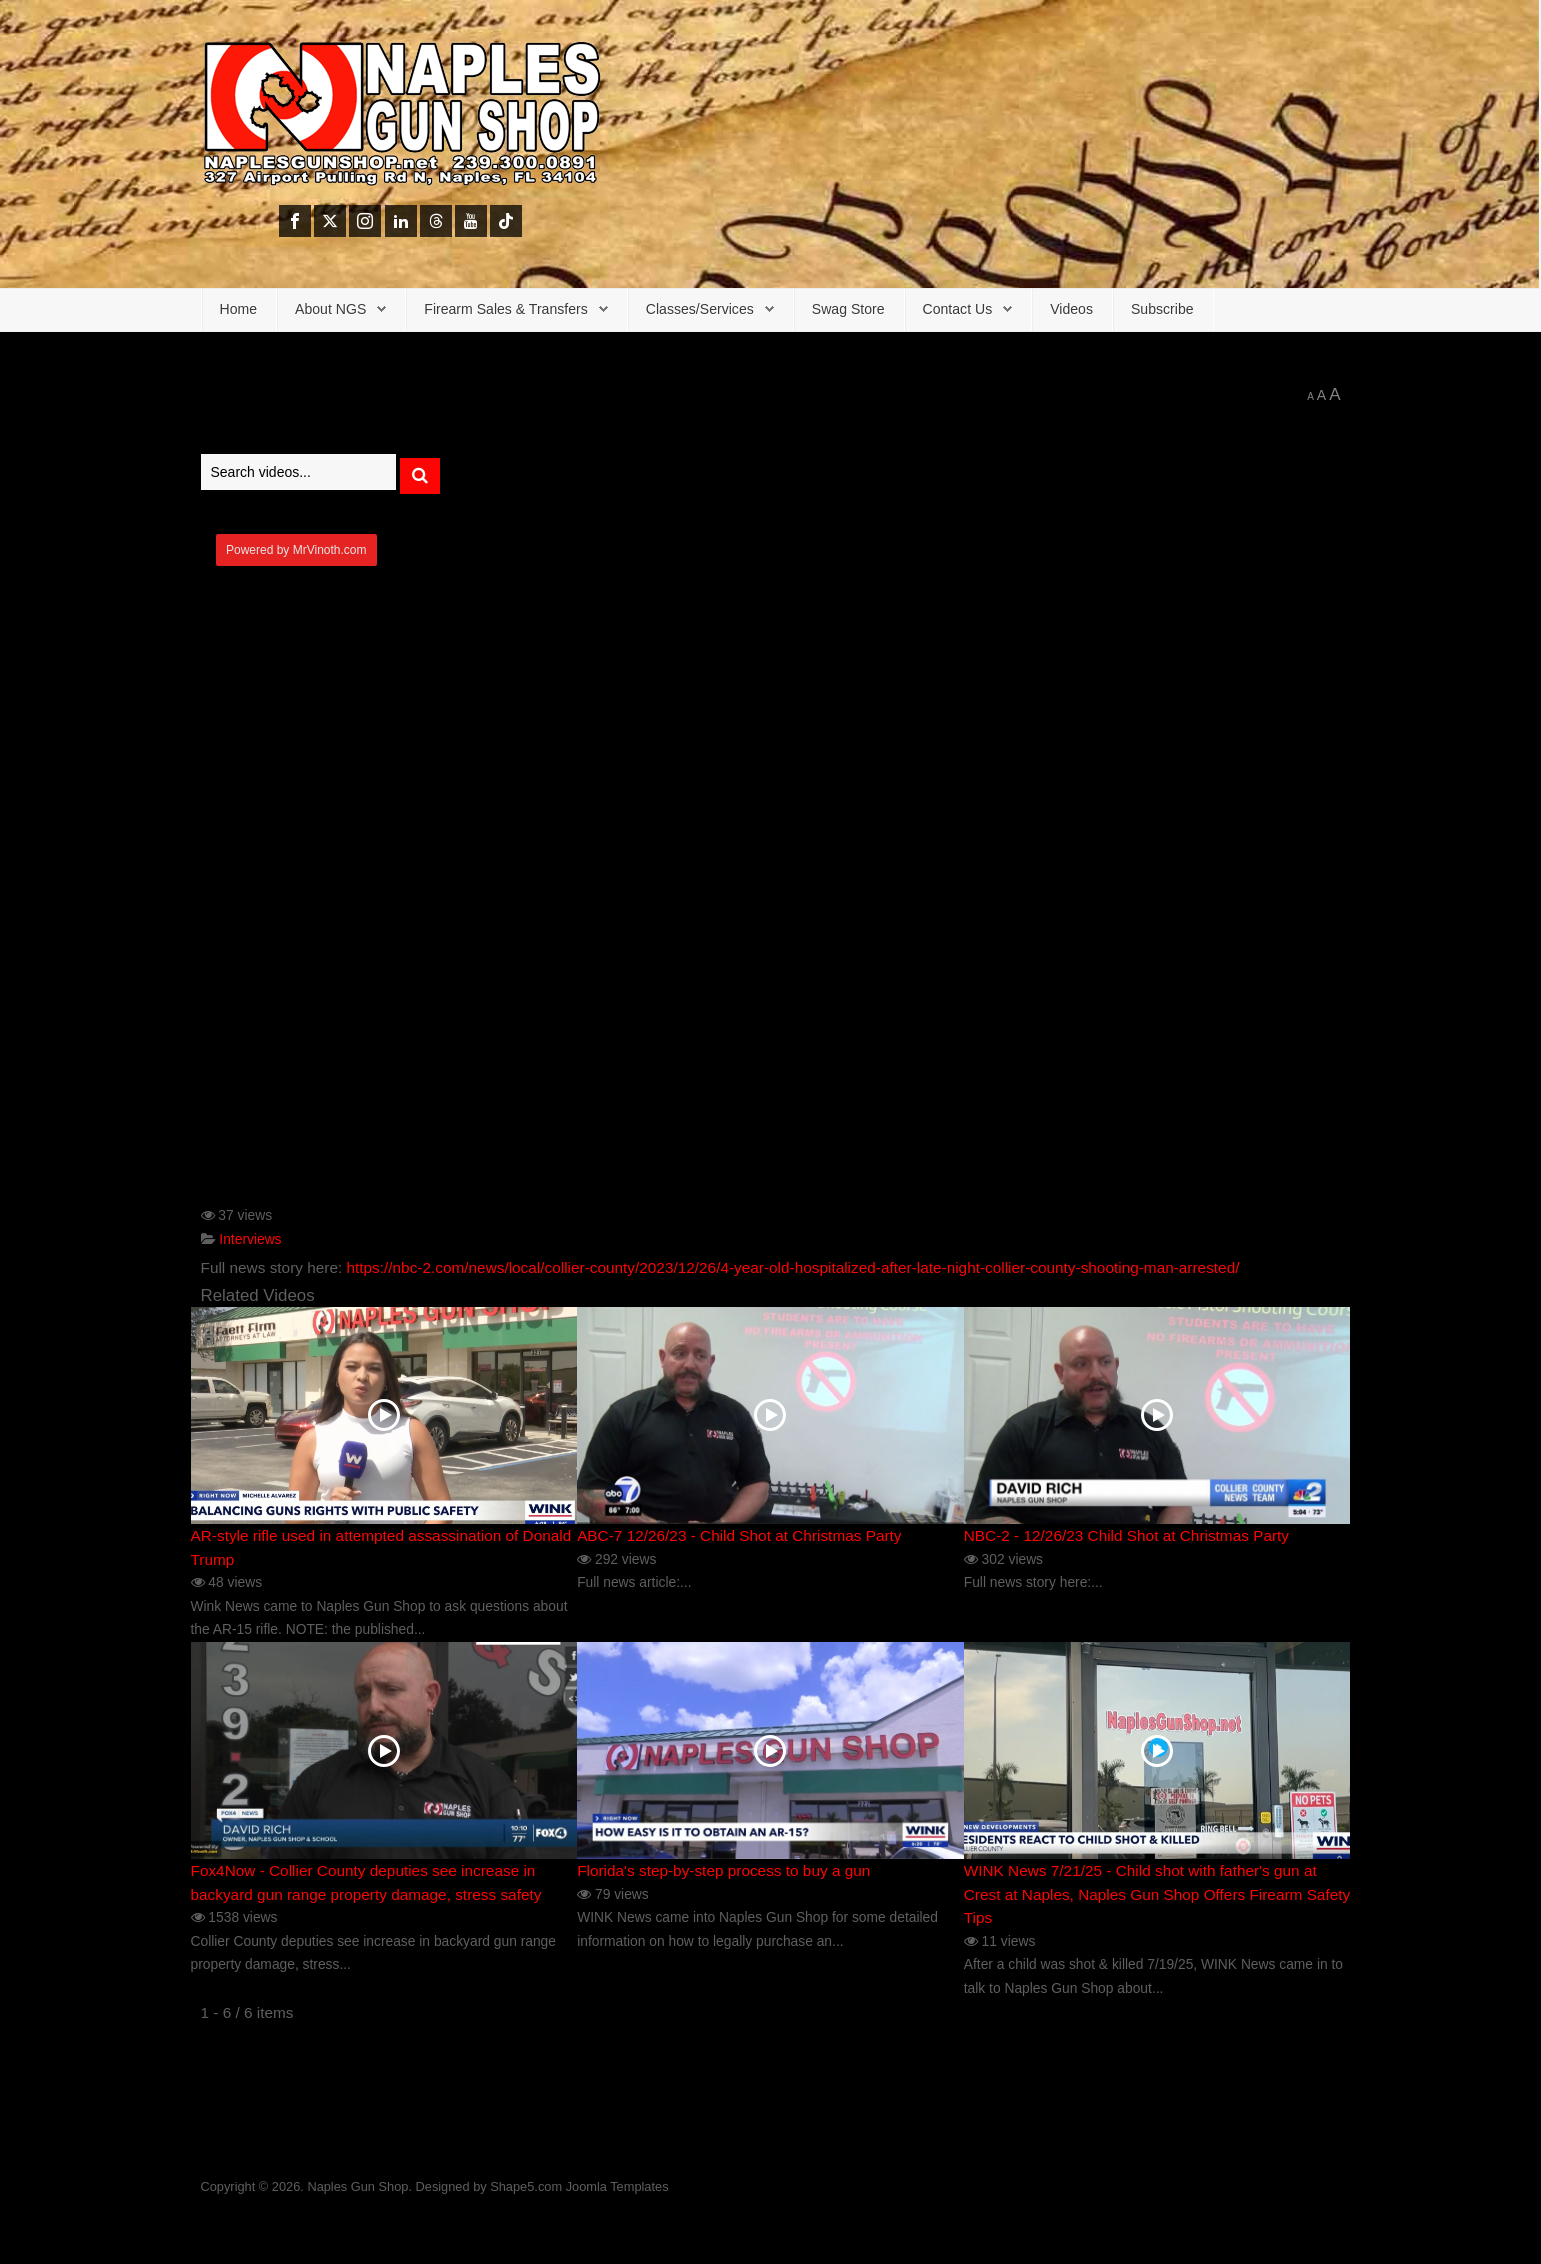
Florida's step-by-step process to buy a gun (723, 1870)
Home (239, 309)
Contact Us (958, 309)
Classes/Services (700, 309)
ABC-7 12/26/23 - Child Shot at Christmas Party (739, 1535)
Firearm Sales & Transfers (506, 309)
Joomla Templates (617, 2186)
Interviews (250, 1239)
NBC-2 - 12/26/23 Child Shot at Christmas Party (1126, 1535)
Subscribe (1162, 309)
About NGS (330, 309)
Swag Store (848, 309)
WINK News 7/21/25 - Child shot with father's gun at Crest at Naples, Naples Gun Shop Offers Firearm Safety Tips (1157, 1894)
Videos (1071, 309)
